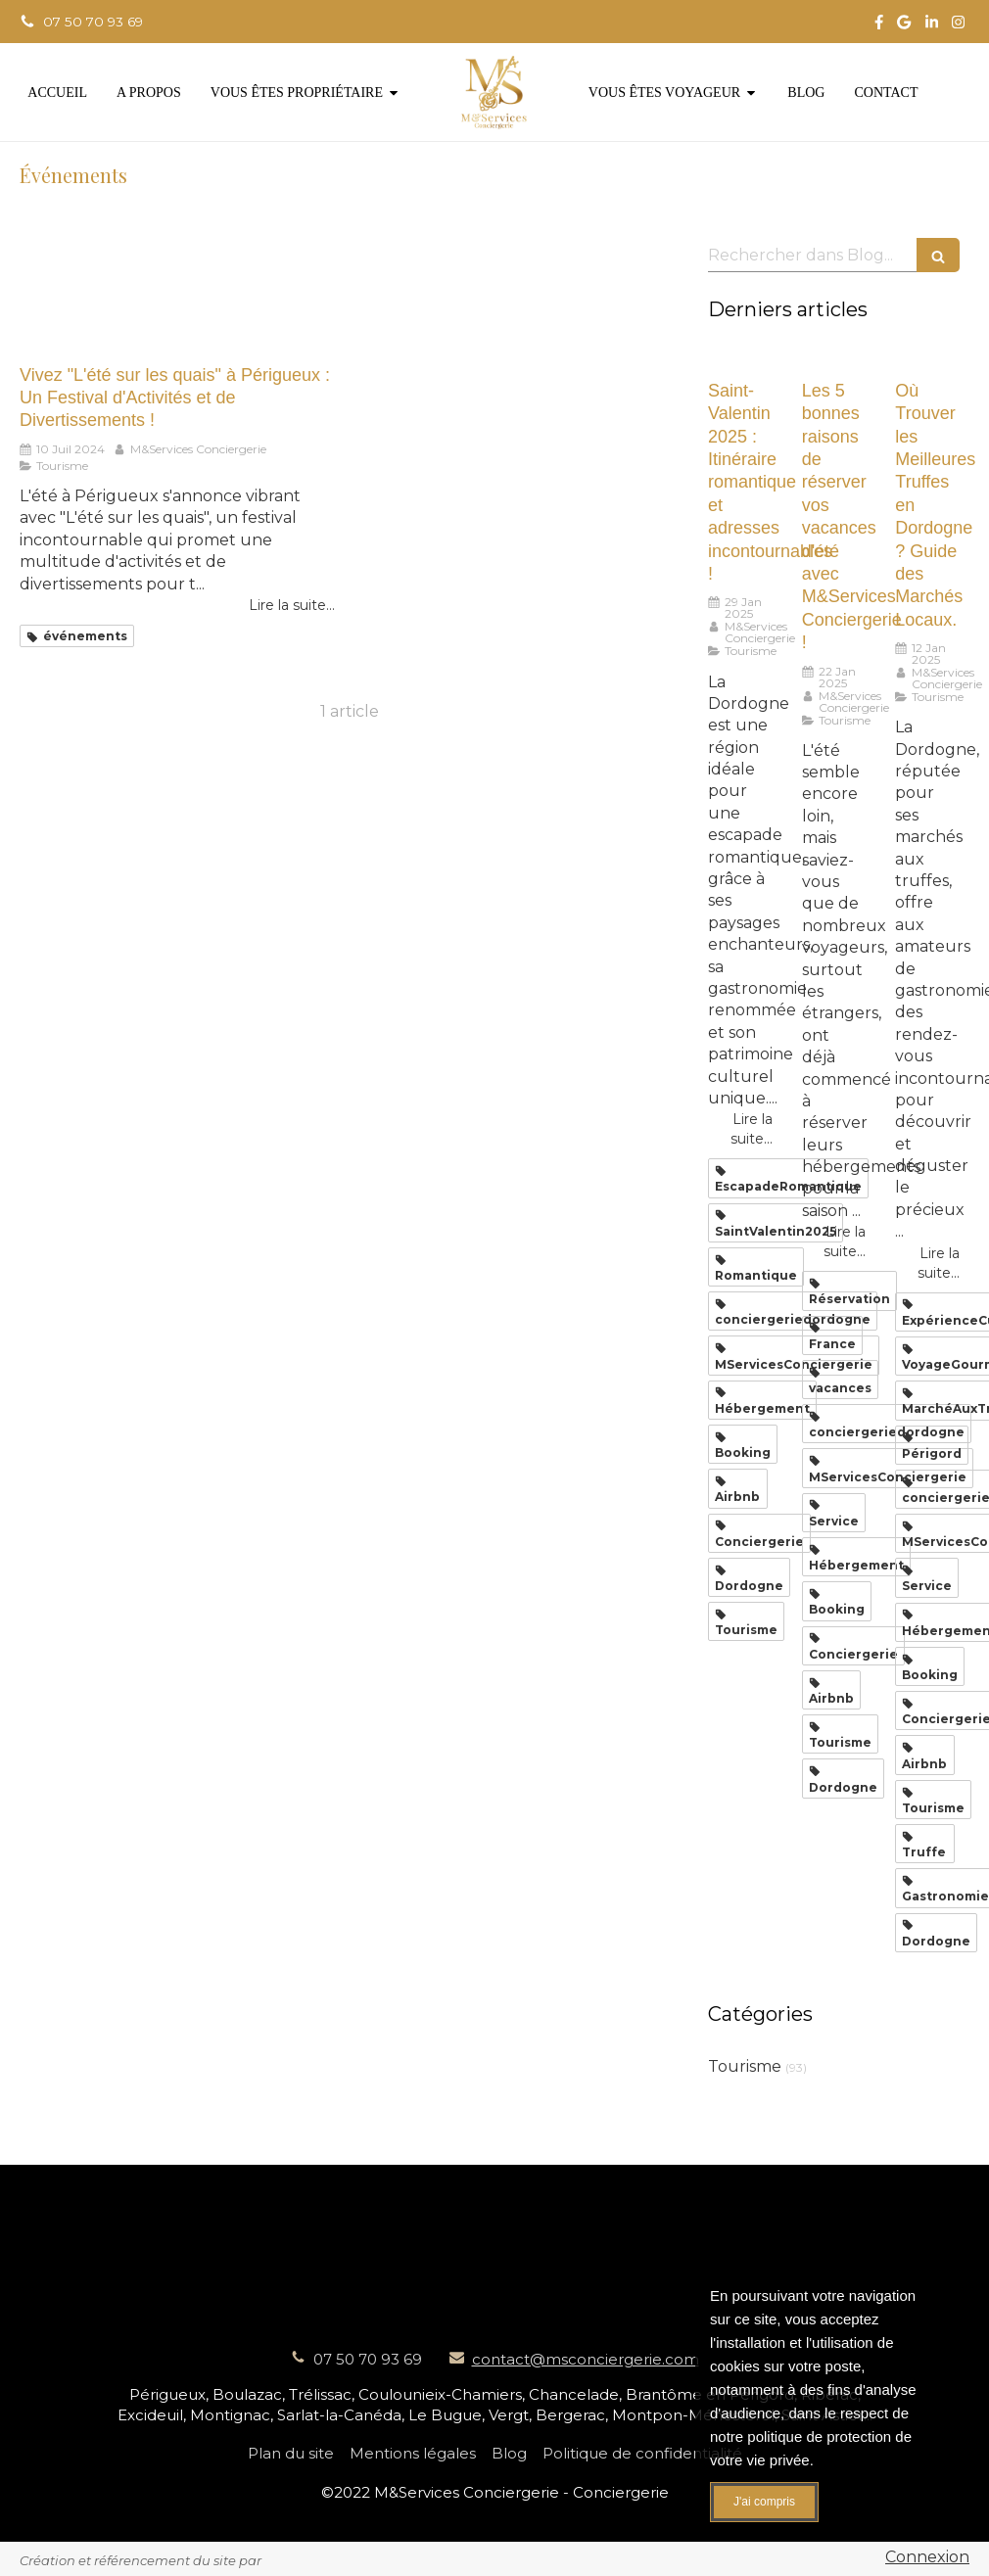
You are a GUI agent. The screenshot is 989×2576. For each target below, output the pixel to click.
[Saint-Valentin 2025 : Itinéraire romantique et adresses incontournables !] (740, 357)
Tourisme (744, 2066)
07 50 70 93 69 (367, 2359)
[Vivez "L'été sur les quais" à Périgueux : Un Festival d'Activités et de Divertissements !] (177, 291)
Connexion (927, 2557)
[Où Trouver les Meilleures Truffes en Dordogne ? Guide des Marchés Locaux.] (927, 357)
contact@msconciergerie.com (585, 2359)
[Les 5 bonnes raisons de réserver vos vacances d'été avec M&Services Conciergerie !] (834, 357)
